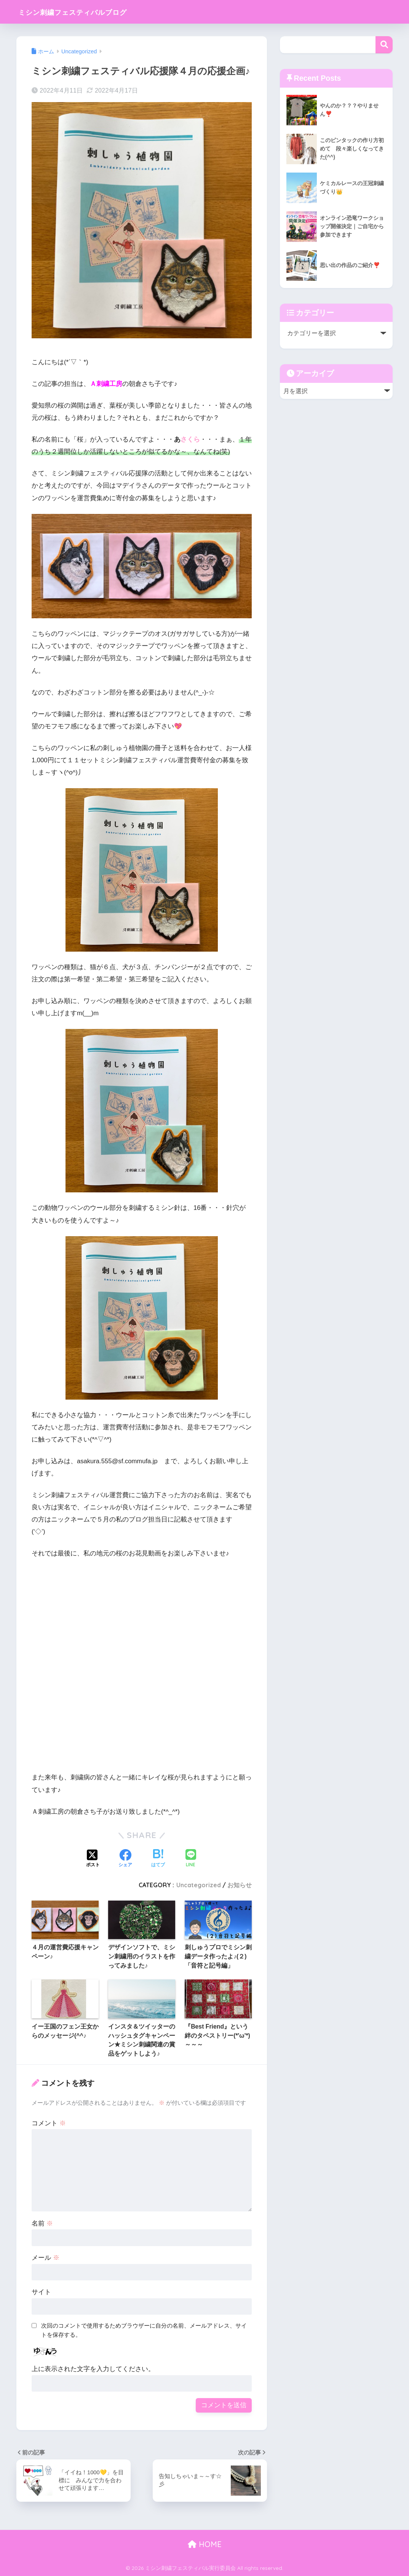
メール (45, 2257)
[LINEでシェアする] (190, 1858)
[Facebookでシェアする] (125, 1859)
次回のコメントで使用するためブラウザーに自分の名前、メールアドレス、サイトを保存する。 (144, 2330)
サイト (41, 2292)
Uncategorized (198, 1885)
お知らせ (239, 1885)
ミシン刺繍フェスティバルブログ (89, 11)
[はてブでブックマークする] (158, 1859)
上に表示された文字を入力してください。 (93, 2369)
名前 (42, 2223)
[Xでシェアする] (93, 1859)
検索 (384, 44)
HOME (205, 2544)
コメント (49, 2123)
